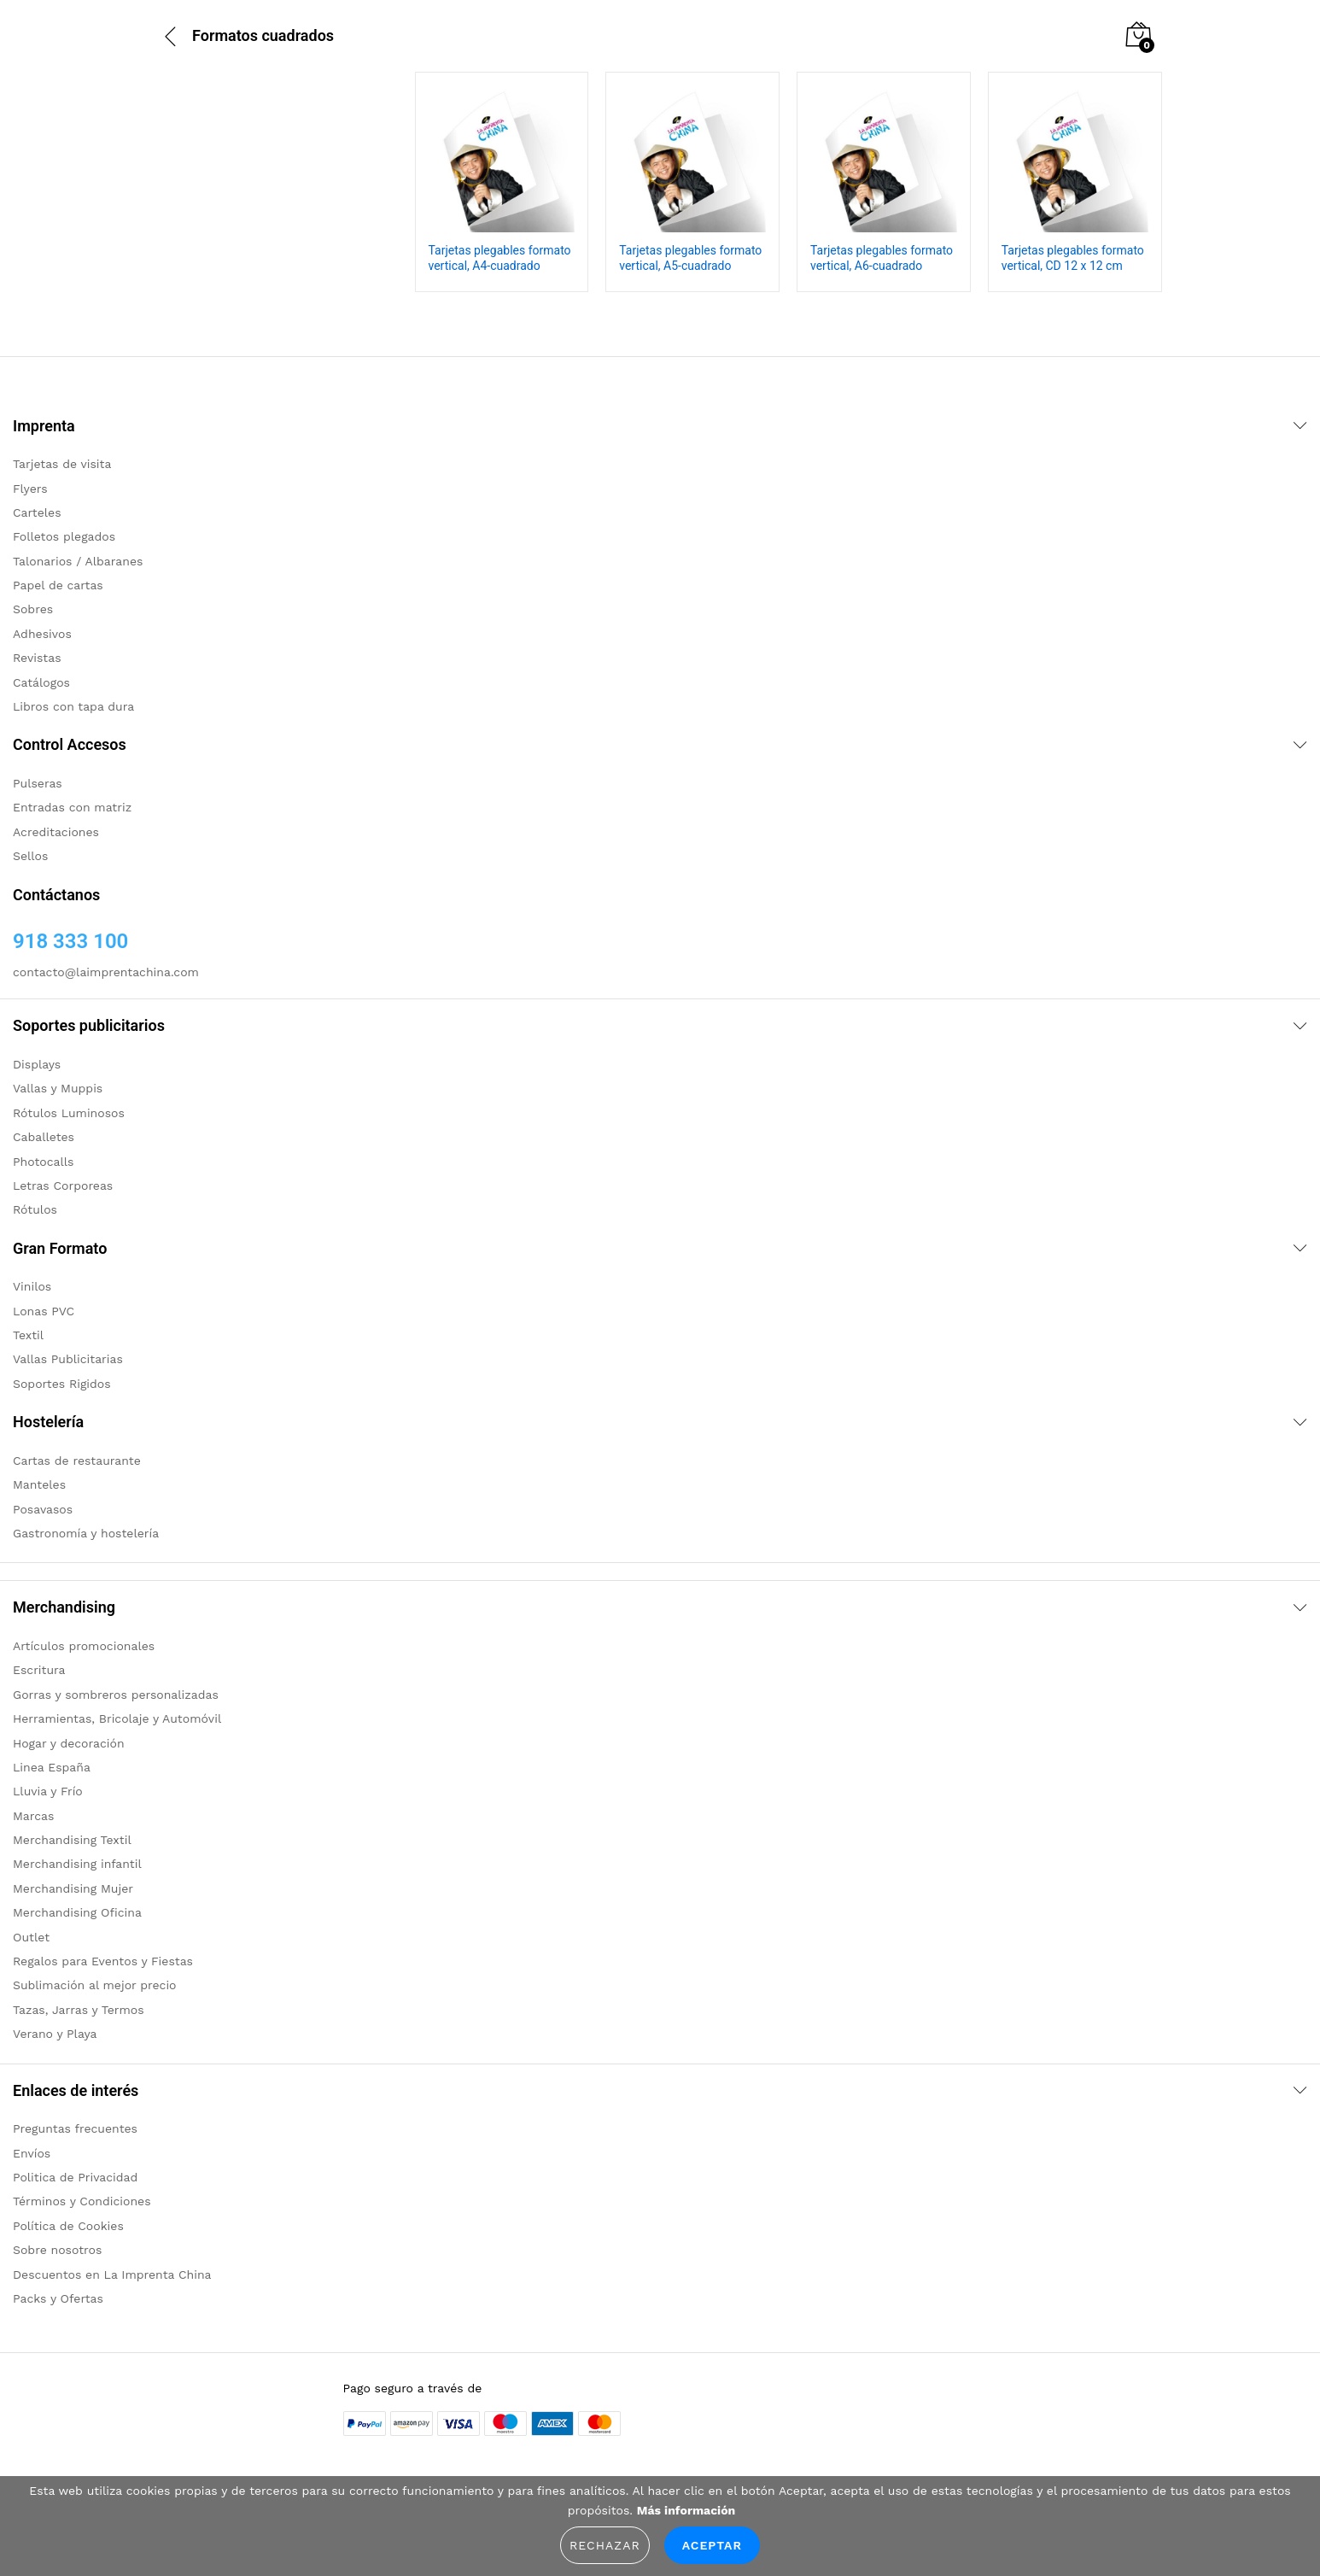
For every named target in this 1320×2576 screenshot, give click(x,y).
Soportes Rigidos (62, 1383)
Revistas (37, 657)
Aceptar (712, 2545)
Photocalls (43, 1161)
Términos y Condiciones (82, 2201)
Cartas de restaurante (77, 1460)
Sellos (30, 856)
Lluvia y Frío (48, 1791)
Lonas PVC (43, 1311)
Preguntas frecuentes (75, 2128)
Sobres (33, 609)
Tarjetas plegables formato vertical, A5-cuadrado (690, 257)
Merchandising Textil (72, 1840)
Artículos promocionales (84, 1646)
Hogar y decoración (69, 1743)
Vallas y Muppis (57, 1088)
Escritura (39, 1670)
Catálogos (41, 682)
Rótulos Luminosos (69, 1113)
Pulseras (37, 783)
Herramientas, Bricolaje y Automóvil (117, 1718)
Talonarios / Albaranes (78, 561)
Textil (28, 1335)
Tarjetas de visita (62, 464)
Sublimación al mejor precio (95, 1985)
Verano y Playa (54, 2033)
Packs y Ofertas (58, 2298)
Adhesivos (42, 634)
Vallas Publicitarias (68, 1359)
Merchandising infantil (77, 1864)
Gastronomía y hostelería (86, 1533)
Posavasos (43, 1509)
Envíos (31, 2153)
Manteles (39, 1484)
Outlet (31, 1937)
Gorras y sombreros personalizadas (116, 1694)
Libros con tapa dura (73, 706)
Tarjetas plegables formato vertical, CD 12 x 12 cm (1073, 257)
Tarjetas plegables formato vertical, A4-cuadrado (500, 257)
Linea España (52, 1767)
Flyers (30, 488)
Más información (686, 2510)
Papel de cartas (58, 585)
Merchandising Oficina (77, 1912)
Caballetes (43, 1137)
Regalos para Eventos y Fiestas (103, 1961)
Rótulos (35, 1209)
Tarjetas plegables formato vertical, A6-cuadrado (881, 257)
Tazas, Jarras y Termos (78, 2010)
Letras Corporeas (63, 1185)
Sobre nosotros (57, 2250)
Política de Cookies (68, 2226)
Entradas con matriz (72, 807)
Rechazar (604, 2545)
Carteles (37, 512)
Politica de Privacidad (75, 2177)
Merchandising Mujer (73, 1888)
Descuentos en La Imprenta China (112, 2274)
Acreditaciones (56, 832)
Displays (37, 1064)
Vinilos (32, 1286)
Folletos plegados (64, 536)
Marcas (33, 1816)
